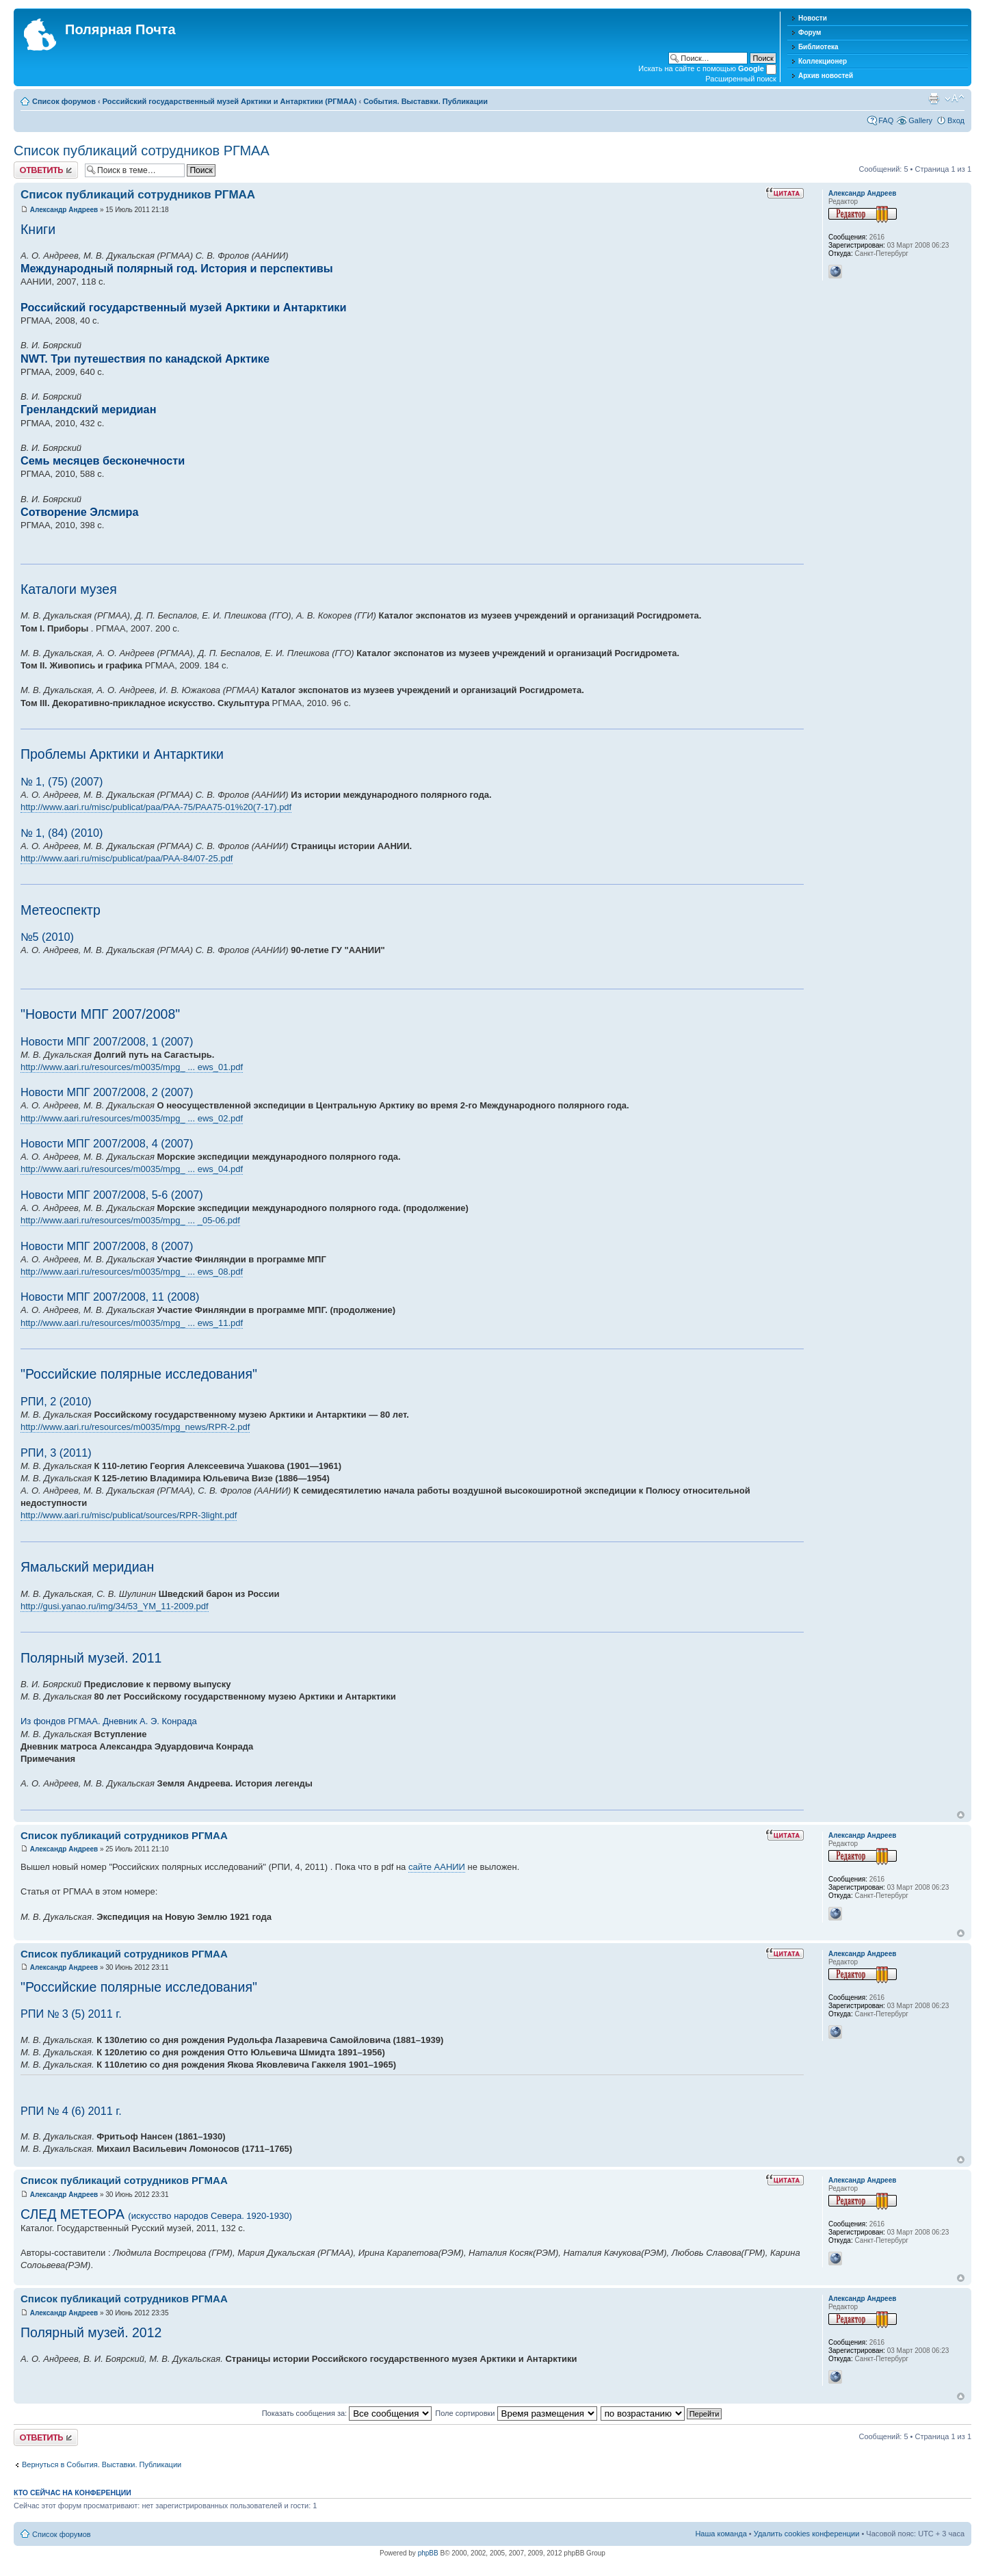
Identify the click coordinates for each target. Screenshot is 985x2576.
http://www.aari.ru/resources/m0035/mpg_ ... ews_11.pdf (132, 1323)
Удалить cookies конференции (807, 2533)
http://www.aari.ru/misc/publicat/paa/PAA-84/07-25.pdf (127, 858)
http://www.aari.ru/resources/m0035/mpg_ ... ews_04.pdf (132, 1169)
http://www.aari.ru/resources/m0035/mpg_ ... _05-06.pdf (130, 1220)
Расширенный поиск (740, 79)
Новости (812, 18)
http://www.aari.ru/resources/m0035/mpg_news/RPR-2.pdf (135, 1427)
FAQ (885, 120)
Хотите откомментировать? (46, 170)
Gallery (920, 120)
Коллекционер (822, 61)
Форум (809, 32)
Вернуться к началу (960, 1815)
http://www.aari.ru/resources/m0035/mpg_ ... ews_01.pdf (132, 1067)
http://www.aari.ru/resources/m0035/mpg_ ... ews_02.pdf (132, 1118)
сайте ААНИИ (436, 1867)
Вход (955, 120)
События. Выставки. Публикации (425, 101)
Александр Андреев (64, 209)
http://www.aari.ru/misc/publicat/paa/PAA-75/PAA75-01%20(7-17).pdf (156, 807)
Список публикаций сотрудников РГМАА (142, 150)
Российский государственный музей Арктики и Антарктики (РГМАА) (230, 101)
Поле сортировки (515, 2413)
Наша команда (720, 2533)
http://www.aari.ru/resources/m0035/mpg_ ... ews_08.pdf (132, 1271)
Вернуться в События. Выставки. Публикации (101, 2464)
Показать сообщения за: (347, 2413)
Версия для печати (933, 98)
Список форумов (64, 101)
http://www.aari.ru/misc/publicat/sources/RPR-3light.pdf (129, 1515)
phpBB (428, 2553)
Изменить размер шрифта (954, 98)
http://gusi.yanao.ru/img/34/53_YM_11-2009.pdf (115, 1606)
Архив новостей (825, 75)
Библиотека (818, 47)
